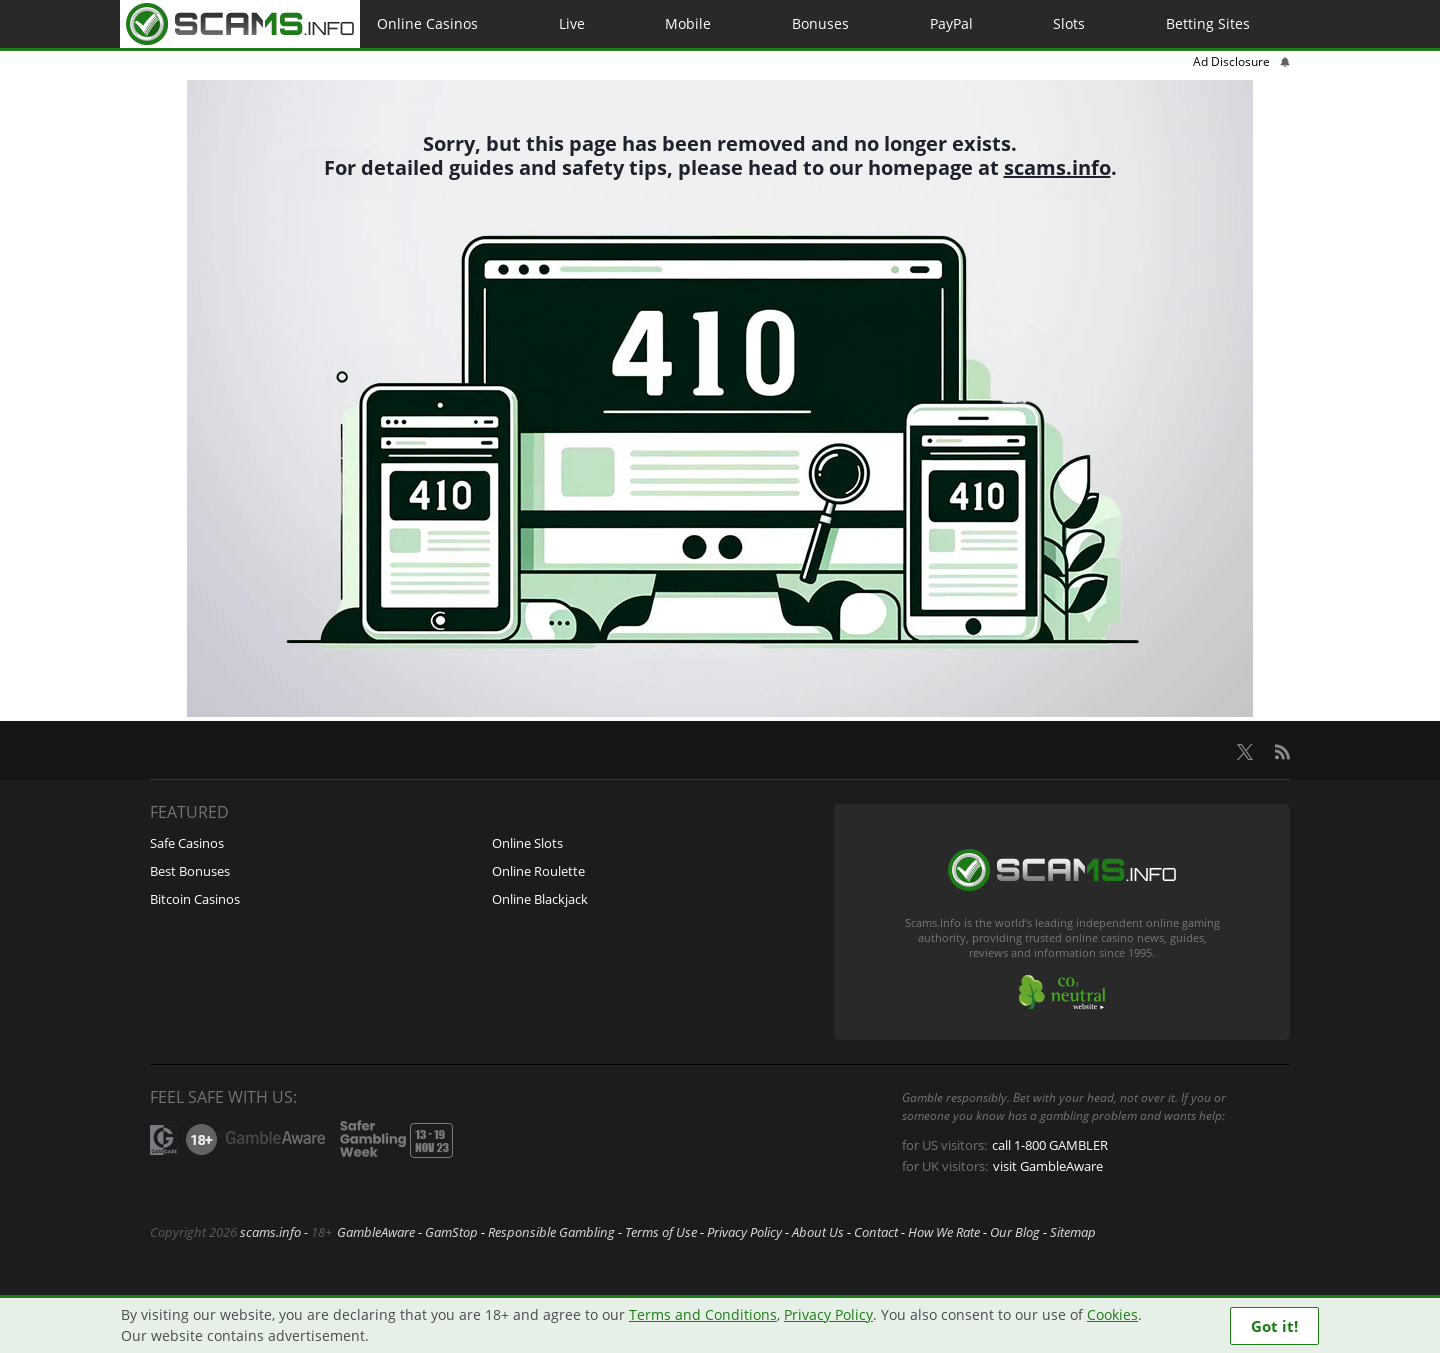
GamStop (451, 1232)
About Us (818, 1232)
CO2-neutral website (1062, 992)
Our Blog (1015, 1232)
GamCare (164, 1140)
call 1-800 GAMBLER (1055, 1145)
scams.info (1056, 167)
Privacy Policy (744, 1232)
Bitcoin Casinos (196, 899)
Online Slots (528, 843)
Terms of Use (661, 1232)
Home (240, 24)
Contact (876, 1232)
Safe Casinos (188, 843)
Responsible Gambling (551, 1232)
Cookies (1084, 1314)
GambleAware (275, 1140)
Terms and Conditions (684, 1314)
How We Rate (944, 1232)
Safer (393, 1140)
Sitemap (1073, 1232)
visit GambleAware (1052, 1166)
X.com (1245, 752)
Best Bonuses (191, 871)
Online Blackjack (541, 899)
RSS (1282, 752)
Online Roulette (539, 871)
